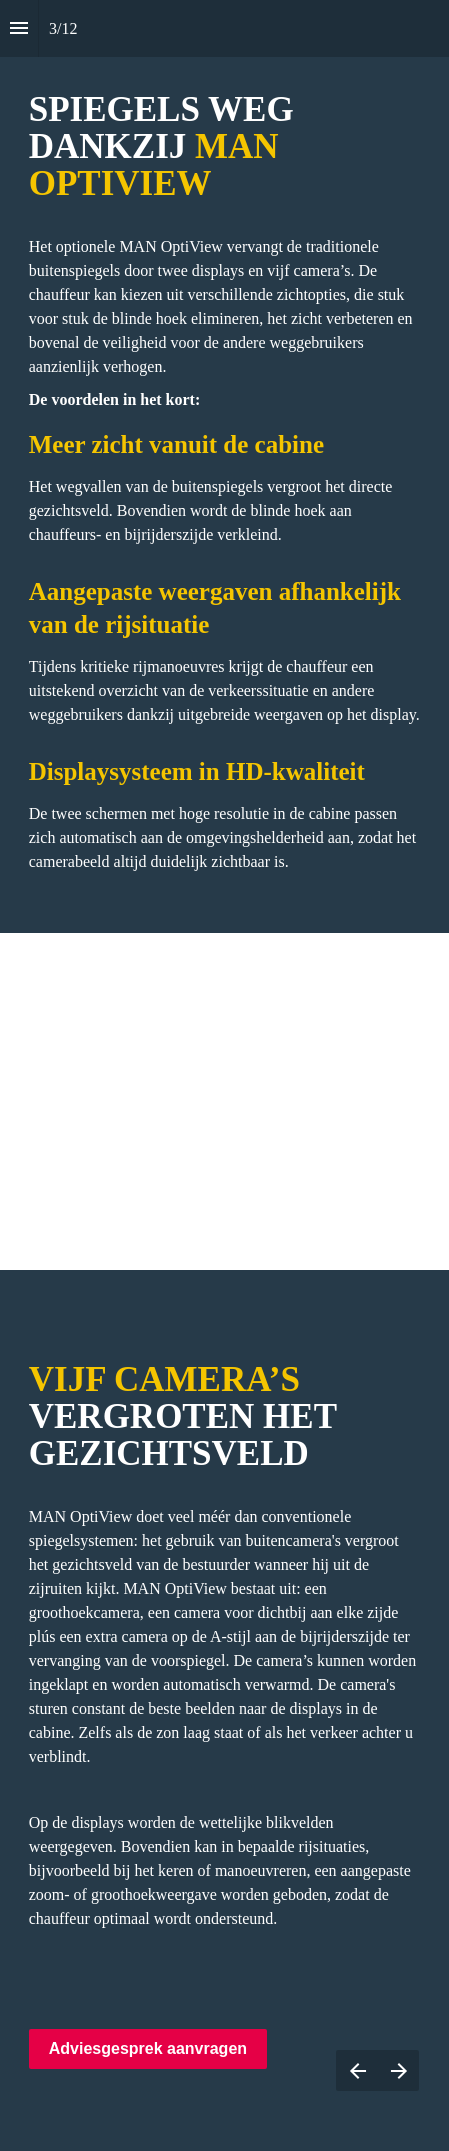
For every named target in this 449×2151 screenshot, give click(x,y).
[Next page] (398, 2070)
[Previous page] (357, 2070)
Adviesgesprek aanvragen (148, 2048)
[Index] (19, 28)
